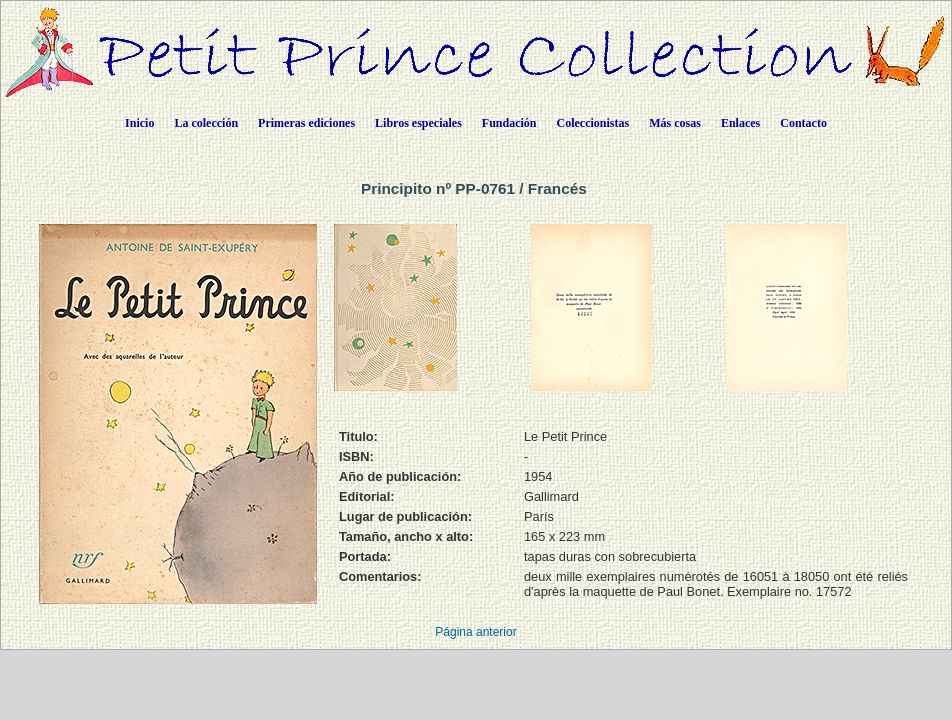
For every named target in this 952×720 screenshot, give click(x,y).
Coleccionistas (593, 123)
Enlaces (740, 123)
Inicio (139, 123)
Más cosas (675, 123)
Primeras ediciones (306, 123)
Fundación (509, 123)
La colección (206, 123)
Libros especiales (418, 123)
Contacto (803, 123)
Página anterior (475, 632)
